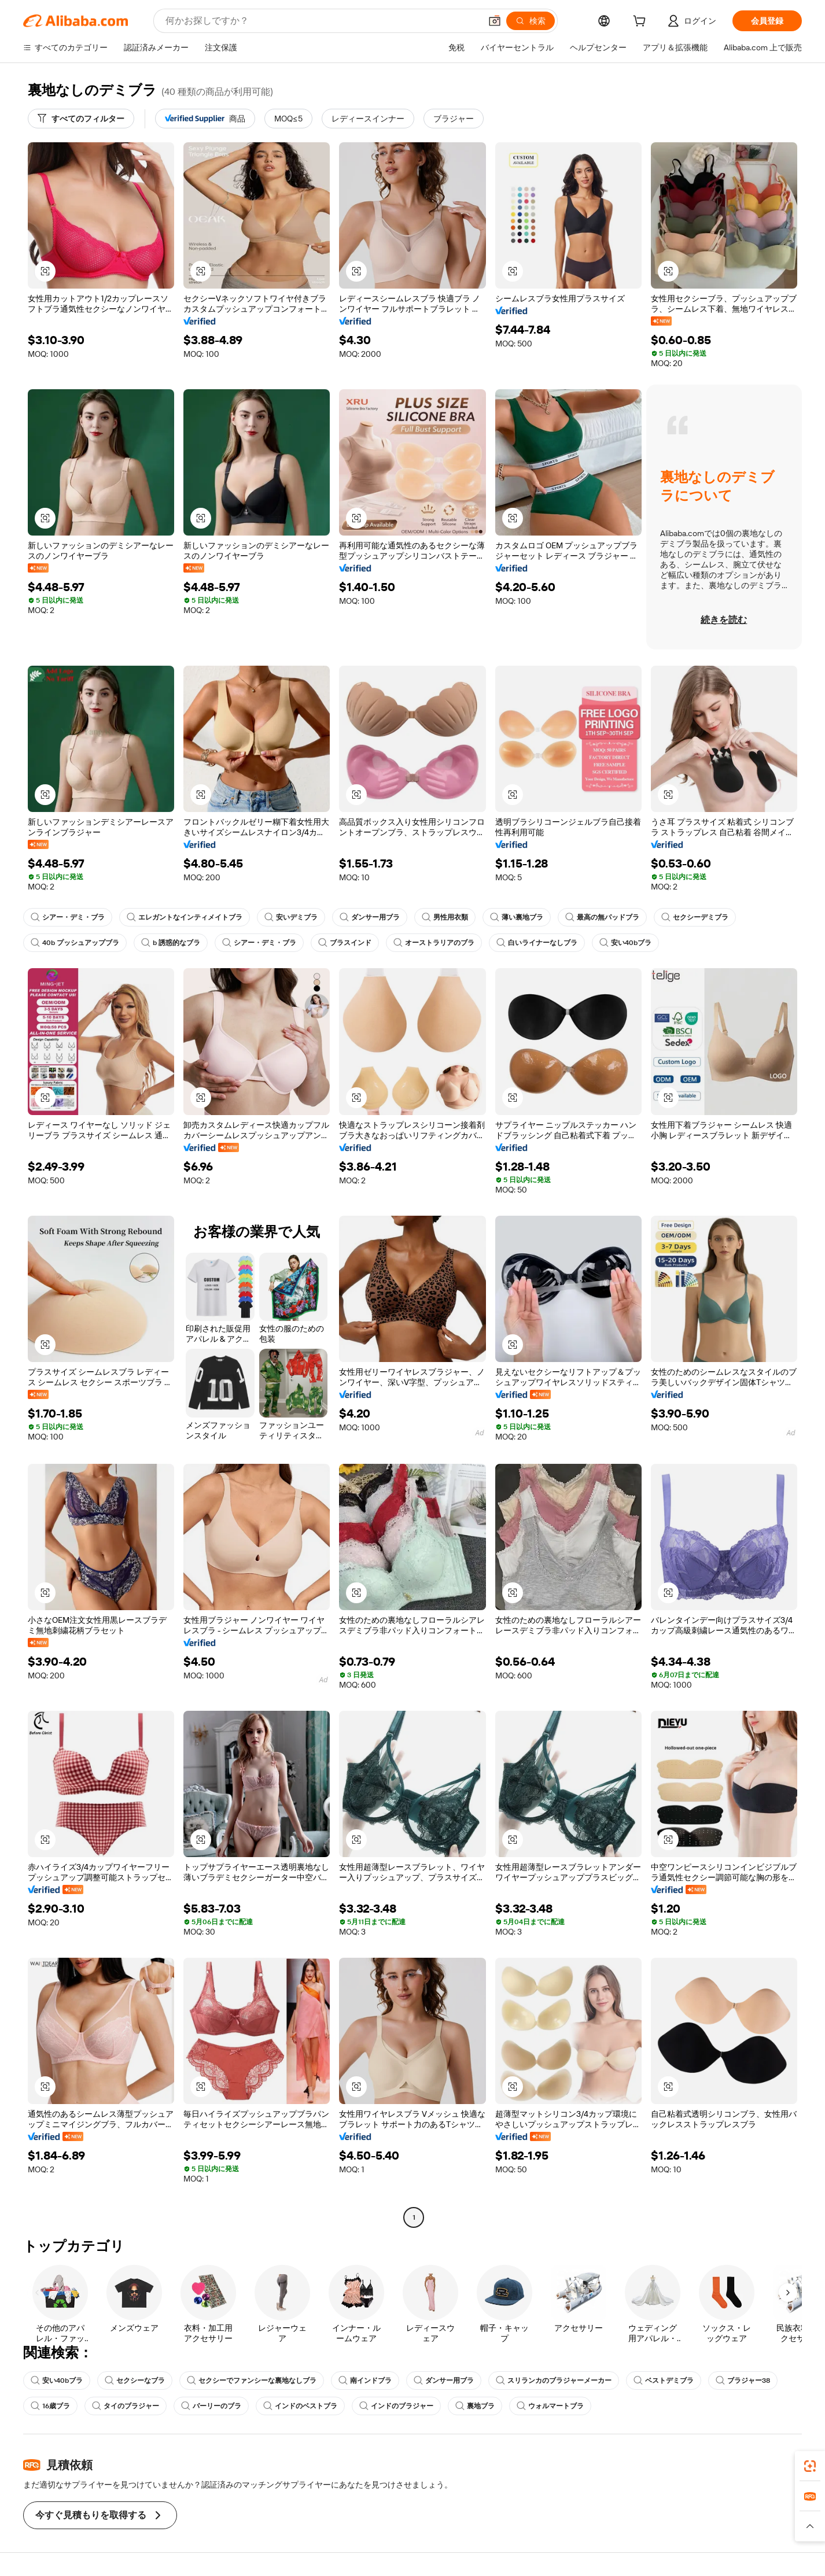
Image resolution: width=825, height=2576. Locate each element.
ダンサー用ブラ (370, 917)
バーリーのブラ (211, 2406)
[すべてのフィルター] (81, 118)
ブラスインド (344, 942)
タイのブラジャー (125, 2406)
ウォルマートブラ (550, 2406)
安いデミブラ (291, 917)
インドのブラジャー (396, 2406)
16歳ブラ (50, 2406)
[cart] (641, 22)
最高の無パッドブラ (602, 917)
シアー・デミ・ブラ (68, 917)
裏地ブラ (475, 2406)
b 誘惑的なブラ (170, 942)
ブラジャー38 (743, 2380)
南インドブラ (365, 2380)
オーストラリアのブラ (433, 942)
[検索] (530, 21)
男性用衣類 (445, 917)
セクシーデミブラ (694, 917)
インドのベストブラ (300, 2406)
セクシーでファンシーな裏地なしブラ (251, 2380)
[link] (810, 2466)
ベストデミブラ (664, 2380)
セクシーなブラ (135, 2380)
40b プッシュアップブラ (75, 942)
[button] (495, 21)
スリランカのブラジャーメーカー (554, 2380)
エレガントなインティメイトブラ (184, 917)
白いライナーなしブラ (536, 942)
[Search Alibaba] (321, 20)
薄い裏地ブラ (516, 917)
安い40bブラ (625, 942)
